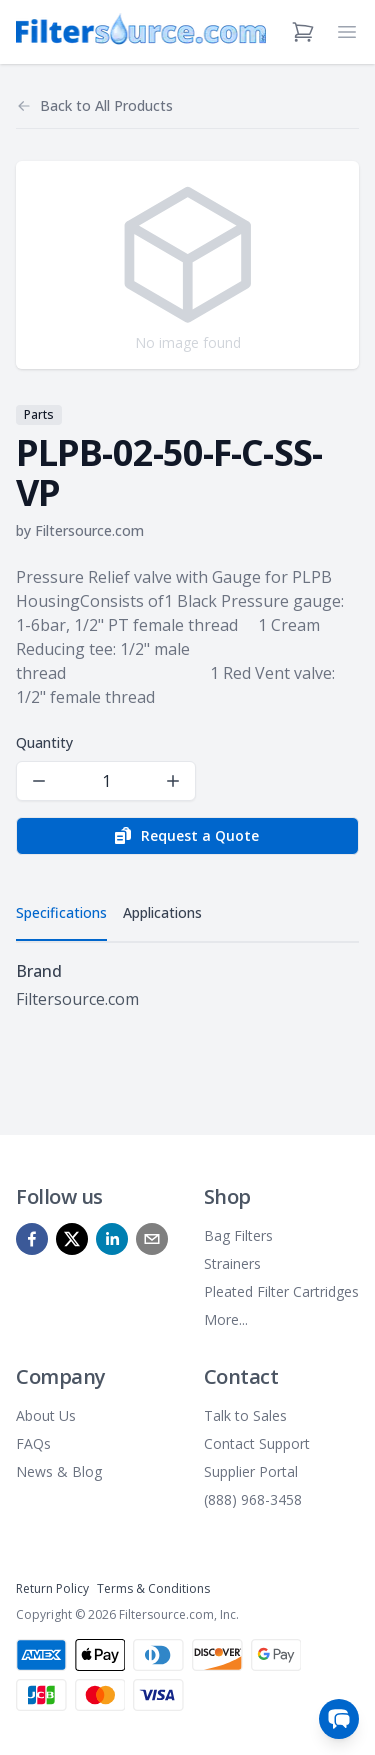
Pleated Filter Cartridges (281, 1291)
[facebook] (32, 1239)
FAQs (33, 1443)
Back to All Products (106, 105)
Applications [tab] (162, 912)
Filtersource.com (89, 530)
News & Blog (59, 1471)
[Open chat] (339, 1719)
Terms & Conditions (153, 1588)
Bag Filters (238, 1235)
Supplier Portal (251, 1471)
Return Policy (52, 1588)
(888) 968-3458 (253, 1499)
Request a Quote (186, 836)
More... (226, 1319)
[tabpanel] (187, 985)
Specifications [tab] (61, 912)
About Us (46, 1415)
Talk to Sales (245, 1415)
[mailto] (152, 1239)
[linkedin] (112, 1239)
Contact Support (257, 1443)
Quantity (44, 742)
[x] (72, 1239)
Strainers (232, 1263)
